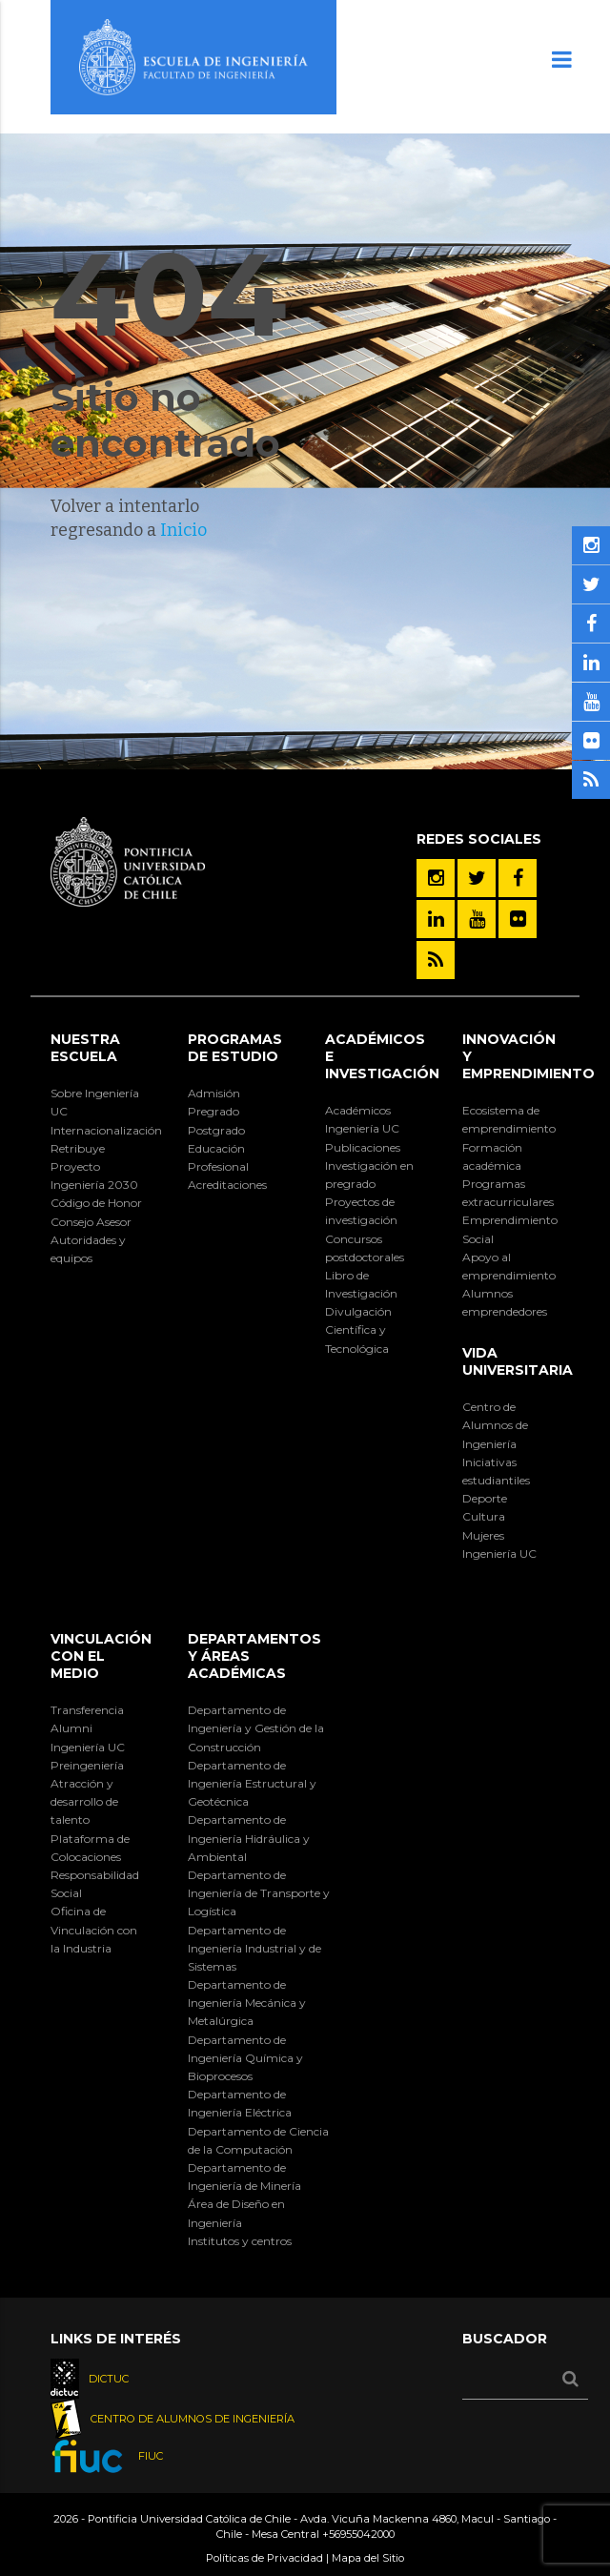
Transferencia (87, 1710)
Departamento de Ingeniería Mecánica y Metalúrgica (247, 2002)
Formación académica (492, 1156)
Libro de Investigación (361, 1284)
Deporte (484, 1498)
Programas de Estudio (235, 1048)
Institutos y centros (240, 2241)
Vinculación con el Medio (101, 1656)
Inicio (183, 530)
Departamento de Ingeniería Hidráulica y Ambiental (249, 1837)
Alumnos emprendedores (504, 1302)
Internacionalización (99, 1130)
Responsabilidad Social (95, 1884)
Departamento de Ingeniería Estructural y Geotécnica (252, 1783)
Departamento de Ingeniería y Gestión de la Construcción (256, 1728)
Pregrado (213, 1111)
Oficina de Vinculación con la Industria (94, 1929)
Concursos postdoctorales (364, 1248)
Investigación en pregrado (369, 1174)
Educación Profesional (218, 1157)
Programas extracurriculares (508, 1192)
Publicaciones (362, 1147)
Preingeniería (87, 1765)
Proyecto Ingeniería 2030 (94, 1175)
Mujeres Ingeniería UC (499, 1544)
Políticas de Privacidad (264, 2558)
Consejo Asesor (91, 1222)
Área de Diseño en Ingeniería (236, 2213)
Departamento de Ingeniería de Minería (244, 2176)
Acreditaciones (227, 1184)
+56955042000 (358, 2534)
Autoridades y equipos (88, 1249)
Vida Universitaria (517, 1361)
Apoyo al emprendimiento (509, 1266)
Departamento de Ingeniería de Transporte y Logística (259, 1893)
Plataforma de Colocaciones (90, 1847)
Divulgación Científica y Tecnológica (358, 1329)
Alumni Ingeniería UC (88, 1737)
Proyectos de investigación (361, 1211)
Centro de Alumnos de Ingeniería (495, 1425)
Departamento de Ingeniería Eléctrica (240, 2103)
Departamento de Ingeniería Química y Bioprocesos (245, 2058)
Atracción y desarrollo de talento (84, 1801)
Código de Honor (96, 1203)
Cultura (483, 1516)
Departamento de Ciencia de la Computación (258, 2140)
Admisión (214, 1093)
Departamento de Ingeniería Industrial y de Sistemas (254, 1948)
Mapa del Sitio (368, 2558)
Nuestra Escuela (85, 1048)
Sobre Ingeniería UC (95, 1102)
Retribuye (78, 1148)
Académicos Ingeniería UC (362, 1119)
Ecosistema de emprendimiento (509, 1119)
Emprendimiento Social (510, 1229)
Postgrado (216, 1130)
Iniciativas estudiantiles (496, 1471)
